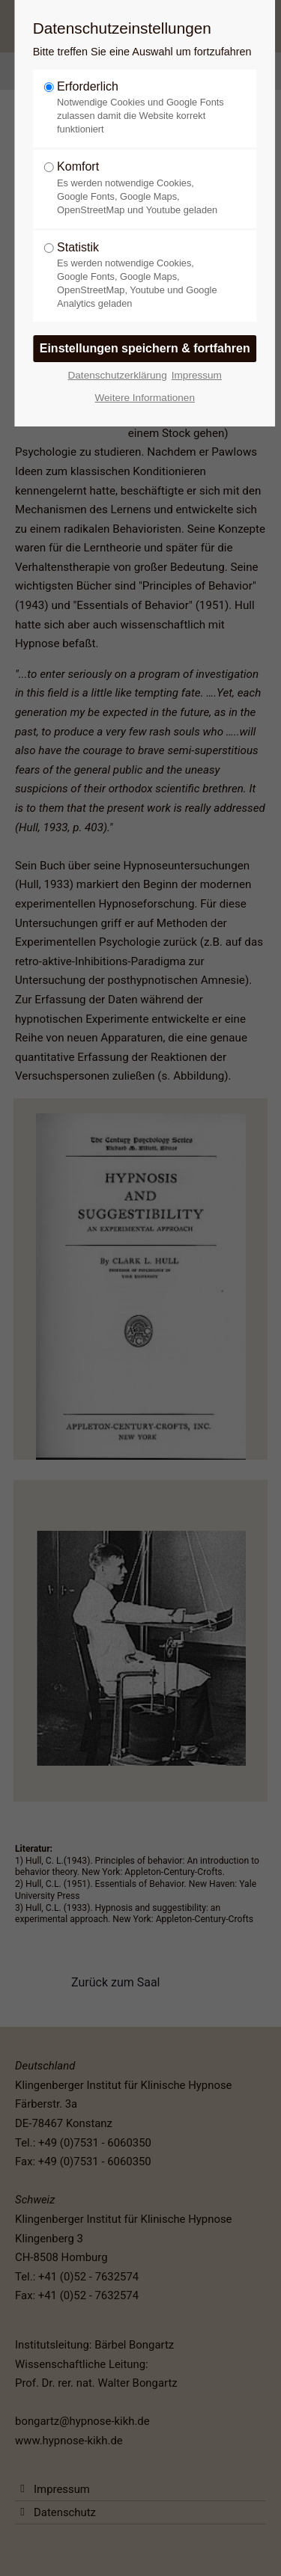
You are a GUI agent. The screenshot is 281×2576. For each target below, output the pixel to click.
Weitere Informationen (144, 397)
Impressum (197, 375)
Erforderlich (140, 108)
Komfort (140, 188)
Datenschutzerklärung (116, 375)
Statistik (140, 275)
